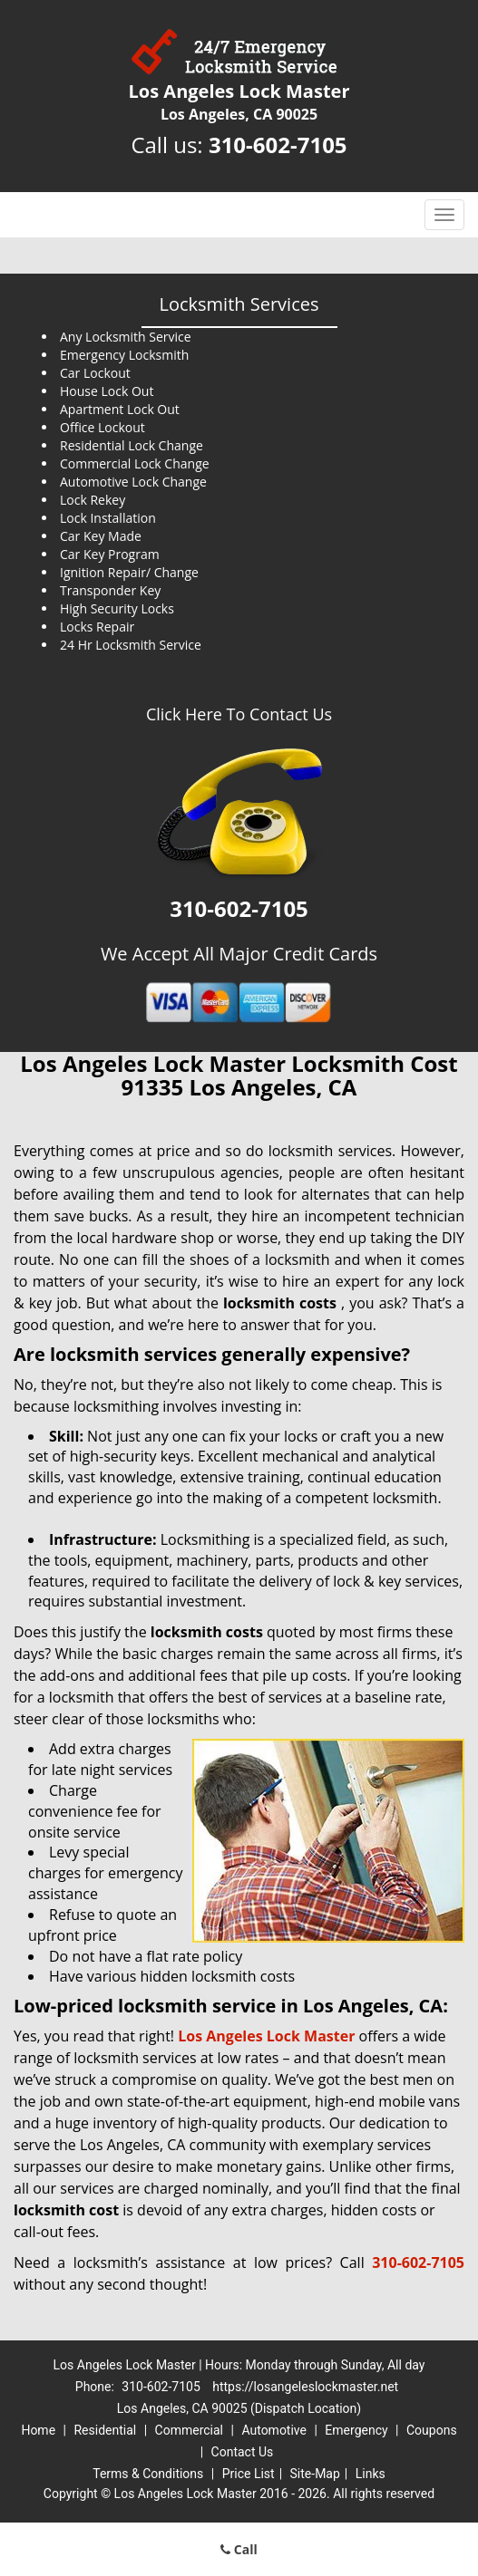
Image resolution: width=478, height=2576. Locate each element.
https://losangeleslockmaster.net (305, 2386)
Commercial (189, 2430)
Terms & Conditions (148, 2473)
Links (370, 2473)
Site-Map (315, 2473)
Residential (104, 2430)
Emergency (356, 2430)
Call (239, 2549)
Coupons (431, 2430)
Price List (248, 2473)
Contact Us (242, 2452)
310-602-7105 (278, 144)
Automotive (274, 2430)
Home (38, 2430)
